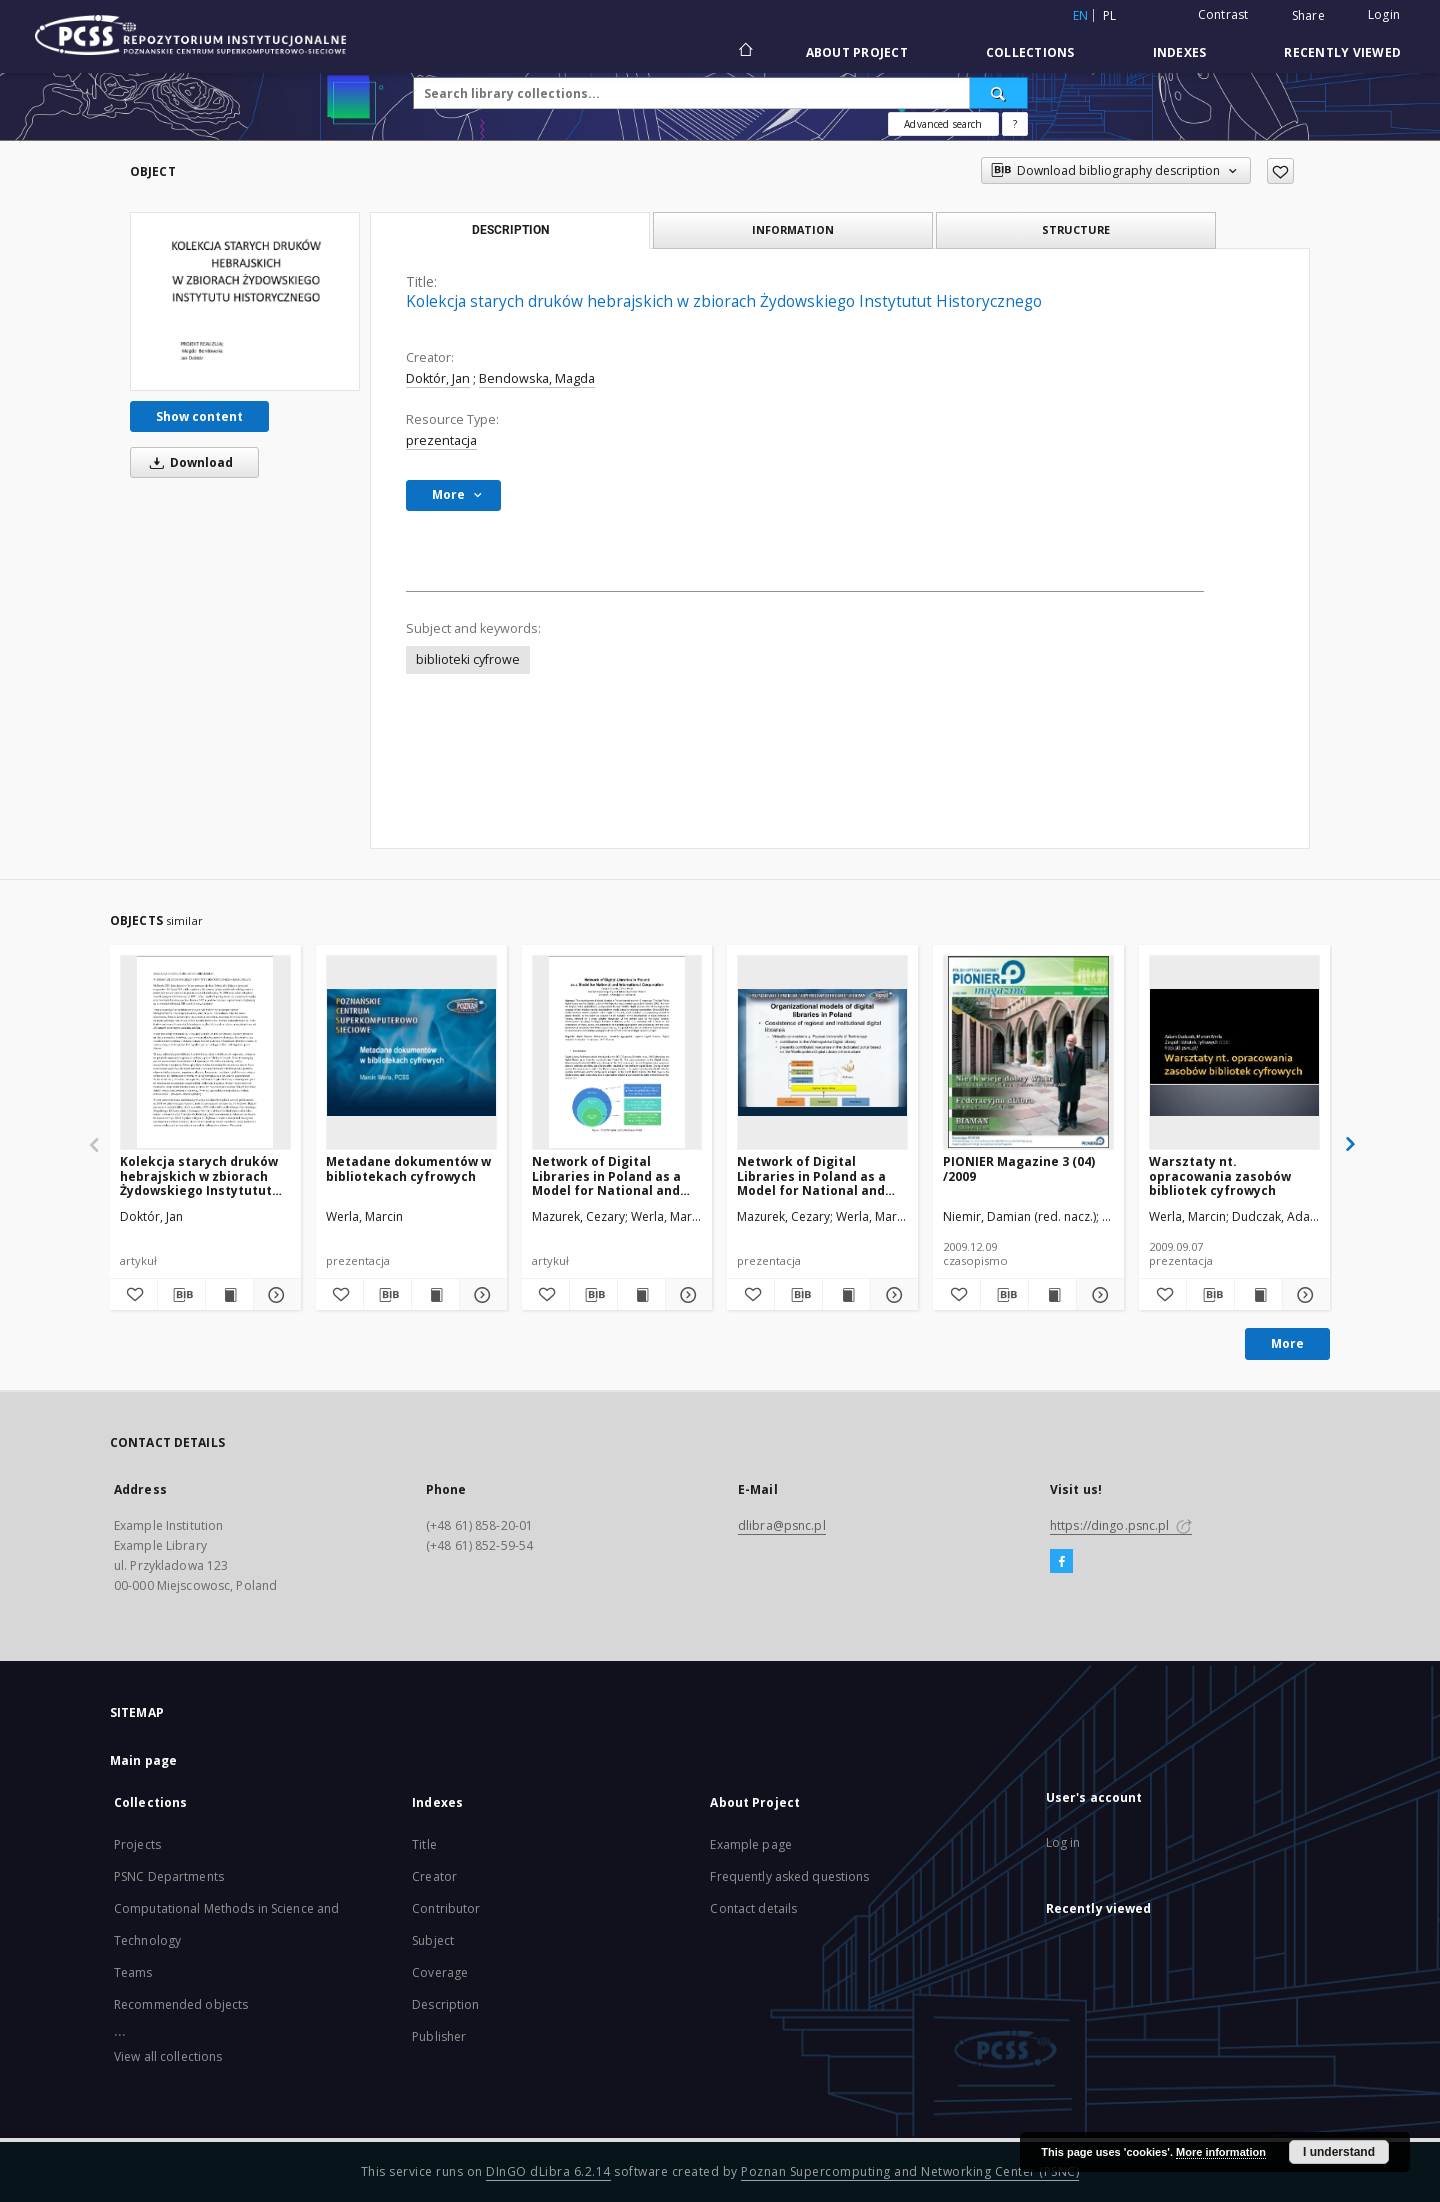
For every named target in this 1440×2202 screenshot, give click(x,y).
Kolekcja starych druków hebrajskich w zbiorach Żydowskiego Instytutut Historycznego (199, 1175)
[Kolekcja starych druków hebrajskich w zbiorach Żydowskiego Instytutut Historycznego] (245, 301)
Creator (434, 1876)
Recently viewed (1342, 52)
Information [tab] (793, 229)
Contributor (446, 1908)
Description (445, 2004)
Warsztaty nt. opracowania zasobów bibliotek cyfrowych (1220, 1175)
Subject (433, 1940)
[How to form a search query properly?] (1015, 124)
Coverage (440, 1972)
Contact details (753, 1908)
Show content (199, 416)
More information (1221, 2152)
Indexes (1180, 52)
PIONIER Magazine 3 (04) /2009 (1019, 1168)
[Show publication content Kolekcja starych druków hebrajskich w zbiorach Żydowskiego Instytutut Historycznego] (229, 1295)
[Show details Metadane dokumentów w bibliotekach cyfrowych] (480, 1295)
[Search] (999, 93)
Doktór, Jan (438, 378)
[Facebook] (1061, 1562)
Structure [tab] (1076, 229)
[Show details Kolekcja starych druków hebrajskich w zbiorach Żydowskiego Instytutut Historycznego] (274, 1295)
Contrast (1223, 14)
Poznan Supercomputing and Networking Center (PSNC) (910, 2171)
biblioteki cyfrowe (468, 659)
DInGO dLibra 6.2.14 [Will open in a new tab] (548, 2171)
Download (188, 462)
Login (1384, 14)
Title (424, 1844)
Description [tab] (510, 230)
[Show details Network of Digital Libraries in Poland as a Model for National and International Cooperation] (686, 1295)
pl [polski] (1110, 15)
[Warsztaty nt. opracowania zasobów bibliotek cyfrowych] (1234, 1052)
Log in (1063, 1842)
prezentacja (441, 440)
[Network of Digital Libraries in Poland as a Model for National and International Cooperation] (617, 1052)
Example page (750, 1844)
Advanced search (943, 124)
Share (1308, 16)
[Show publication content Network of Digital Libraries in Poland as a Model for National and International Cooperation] (641, 1295)
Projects (137, 1844)
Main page (143, 1760)
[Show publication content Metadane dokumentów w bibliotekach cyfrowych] (435, 1295)
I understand (1339, 2152)
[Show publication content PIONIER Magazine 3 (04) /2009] (1052, 1295)
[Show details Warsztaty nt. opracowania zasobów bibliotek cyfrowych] (1303, 1295)
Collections (1030, 52)
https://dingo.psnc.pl (1121, 1525)
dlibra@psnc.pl (782, 1525)
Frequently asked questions (789, 1876)
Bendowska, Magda (537, 378)
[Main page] (744, 52)
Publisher (439, 2036)
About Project (857, 52)
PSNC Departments (169, 1876)
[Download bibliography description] (181, 1295)
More (1287, 1343)
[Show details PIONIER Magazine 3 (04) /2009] (1097, 1295)
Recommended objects (181, 2004)
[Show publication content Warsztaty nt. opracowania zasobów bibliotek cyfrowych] (1258, 1295)
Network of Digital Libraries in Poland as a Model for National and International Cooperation (616, 1175)
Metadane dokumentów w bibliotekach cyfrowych (408, 1168)
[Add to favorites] (1280, 171)
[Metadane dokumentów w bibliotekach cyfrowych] (411, 1052)
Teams (133, 1972)
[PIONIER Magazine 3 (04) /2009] (1028, 1052)
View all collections (168, 2056)
